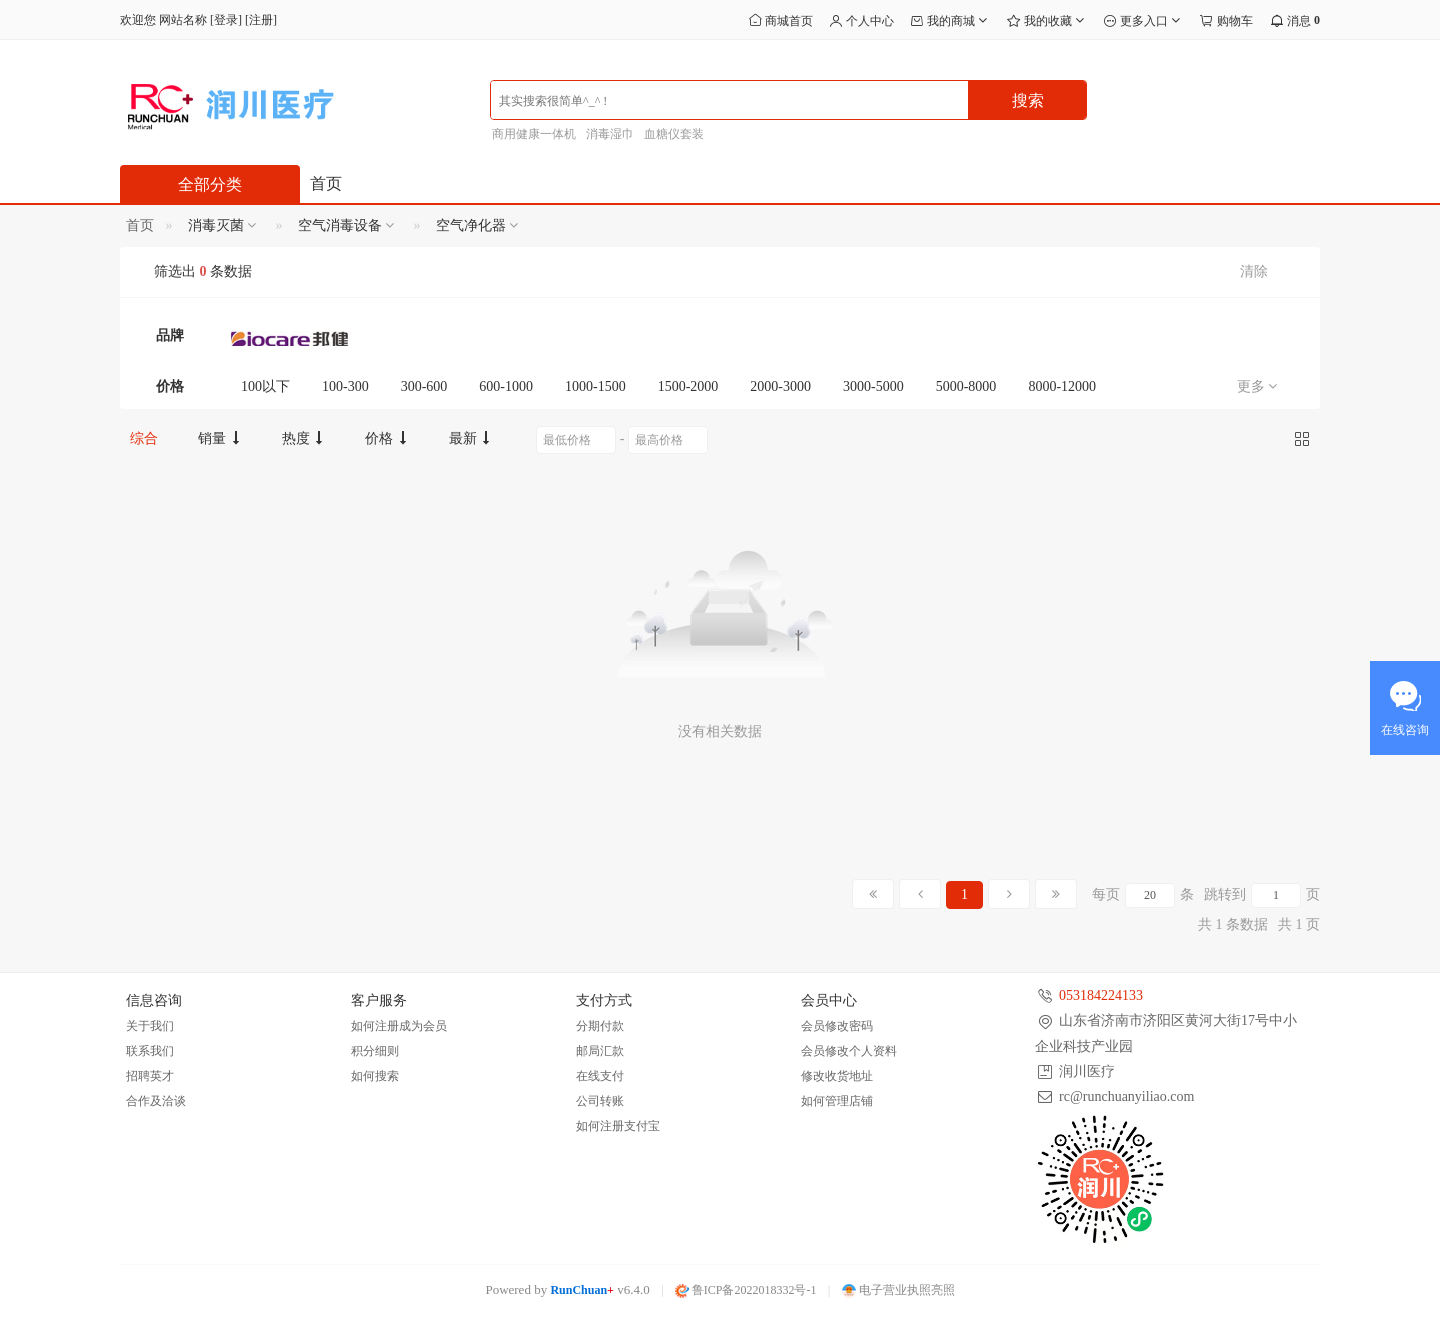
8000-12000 (1062, 386)
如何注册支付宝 (618, 1126)
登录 (226, 20)
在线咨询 (1405, 730)
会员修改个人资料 (849, 1051)
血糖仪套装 (674, 134)
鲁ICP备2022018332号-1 (746, 1290)
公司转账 (600, 1101)
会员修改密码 (837, 1026)
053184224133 (1101, 995)
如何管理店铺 (837, 1101)
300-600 (424, 386)
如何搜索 (375, 1076)
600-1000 (506, 386)
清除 (1254, 271)
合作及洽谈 (156, 1101)
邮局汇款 (600, 1051)
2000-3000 (780, 386)
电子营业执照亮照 (898, 1290)
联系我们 (150, 1051)
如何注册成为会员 (399, 1026)
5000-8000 (966, 386)
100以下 (265, 386)
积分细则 (375, 1051)
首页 (326, 183)
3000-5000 (873, 386)
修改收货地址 (837, 1076)
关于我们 (150, 1026)
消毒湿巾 (610, 134)
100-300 (345, 386)
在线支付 (600, 1076)
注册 (261, 20)
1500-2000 (688, 386)
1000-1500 (595, 386)
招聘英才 (150, 1076)
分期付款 (600, 1026)
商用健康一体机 (534, 134)
